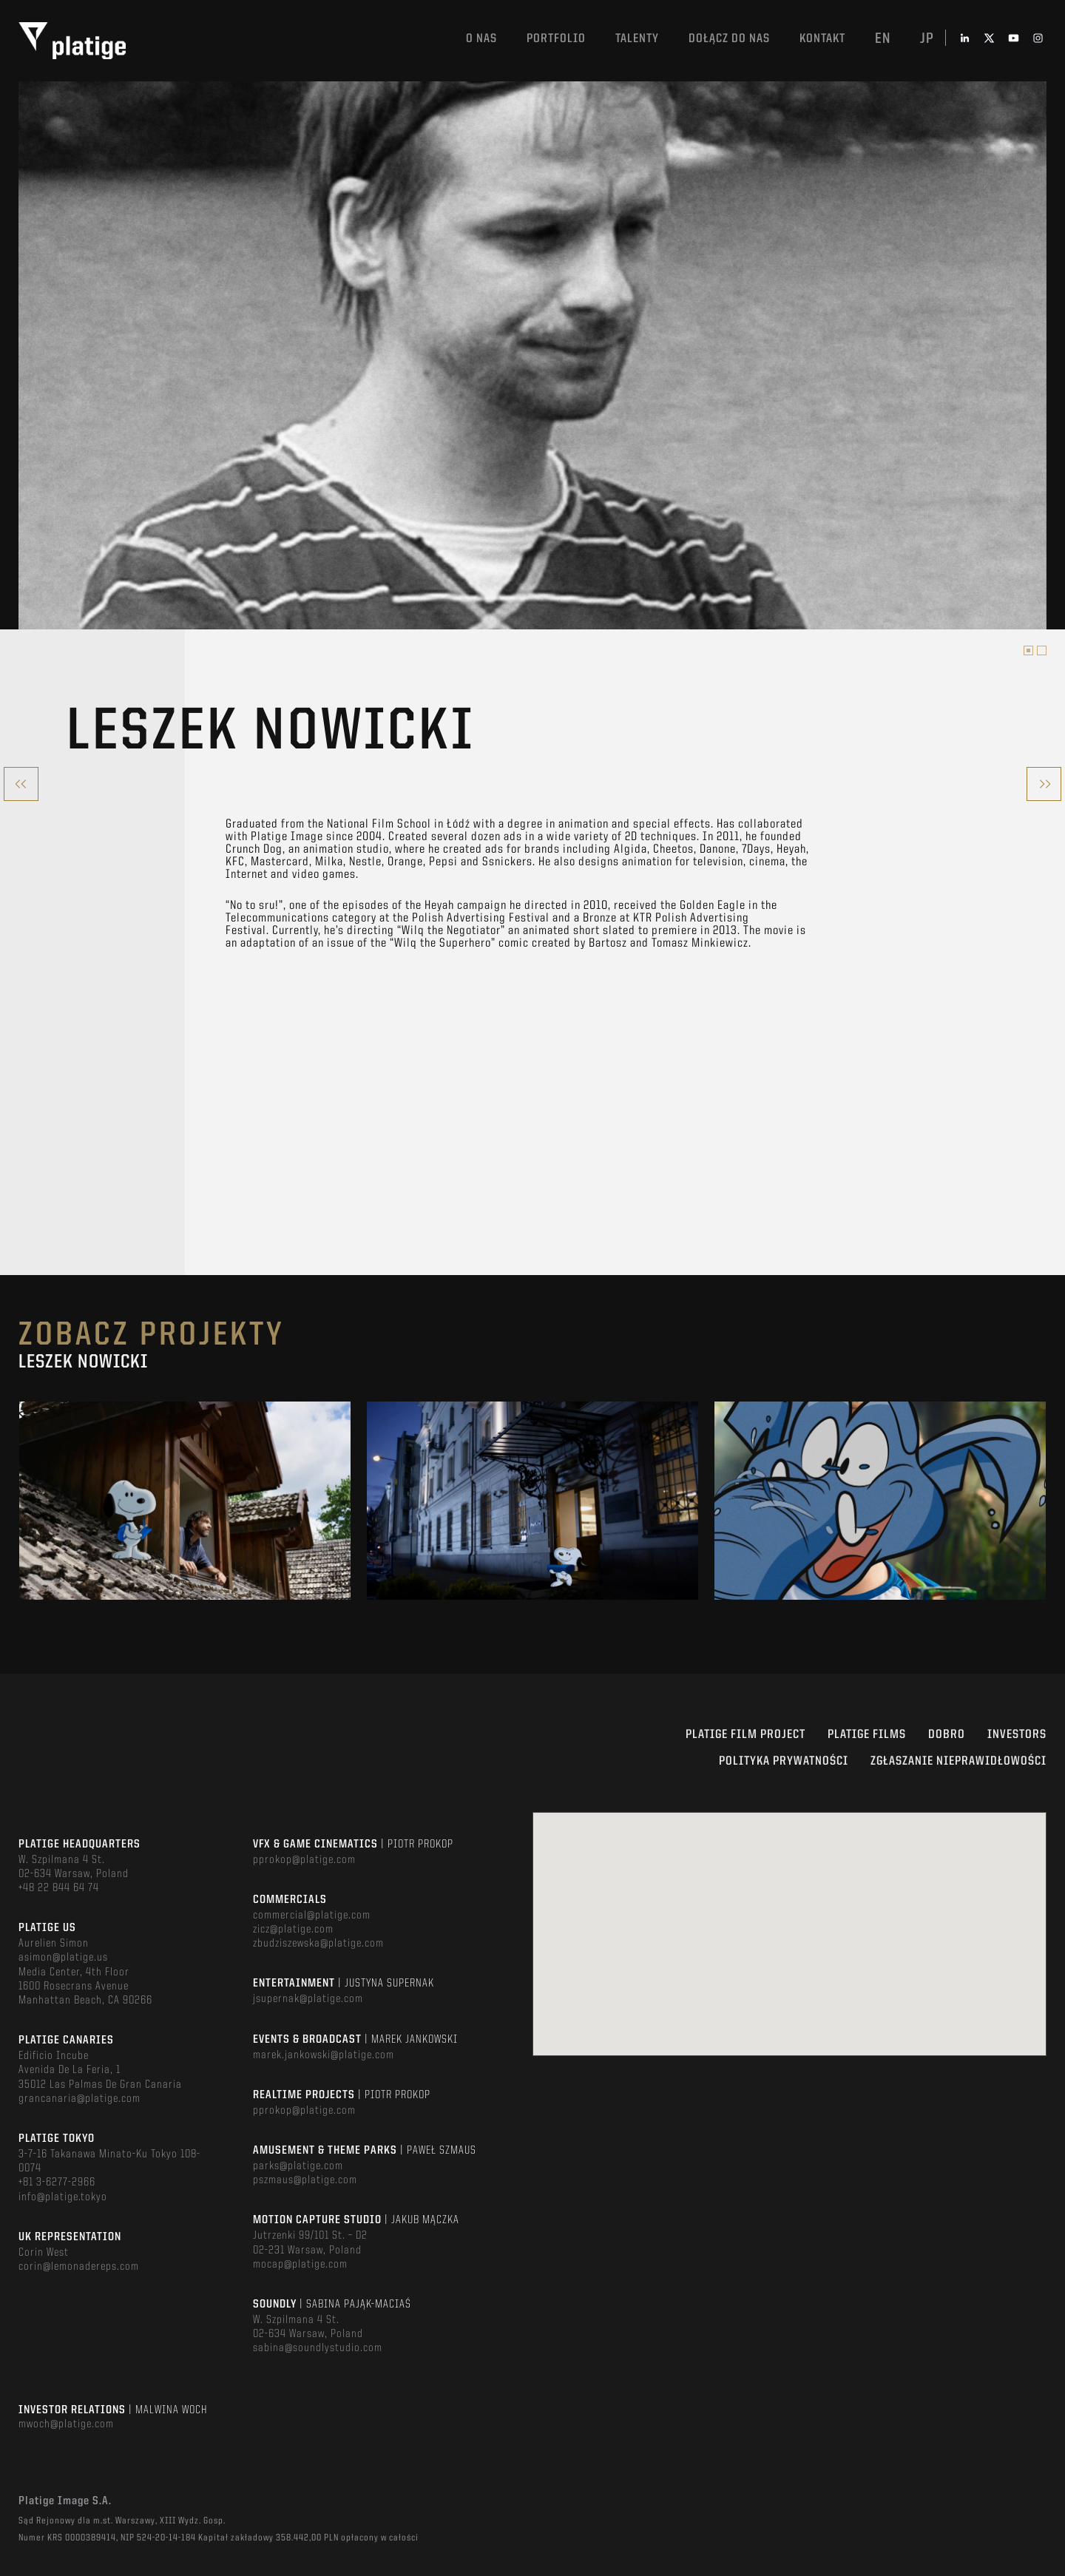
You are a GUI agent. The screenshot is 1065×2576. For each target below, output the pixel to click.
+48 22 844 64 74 (58, 1888)
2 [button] (1042, 650)
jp (927, 39)
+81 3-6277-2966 (56, 2182)
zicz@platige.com (293, 1930)
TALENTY (637, 39)
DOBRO (946, 1734)
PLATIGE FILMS (867, 1734)
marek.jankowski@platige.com (323, 2055)
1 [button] (1028, 650)
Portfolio (556, 39)
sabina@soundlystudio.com (317, 2348)
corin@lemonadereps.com (78, 2267)
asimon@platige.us (63, 1958)
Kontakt (822, 39)
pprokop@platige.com (304, 1860)
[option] (532, 352)
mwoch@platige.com (66, 2424)
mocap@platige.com (300, 2265)
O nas (481, 39)
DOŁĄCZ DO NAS (729, 39)
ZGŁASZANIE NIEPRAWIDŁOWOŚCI (958, 1761)
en (882, 39)
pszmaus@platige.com (305, 2180)
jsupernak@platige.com (308, 1999)
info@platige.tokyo (62, 2197)
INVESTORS (1017, 1734)
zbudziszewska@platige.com (318, 1944)
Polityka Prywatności (783, 1761)
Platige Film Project (745, 1734)
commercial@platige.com (312, 1915)
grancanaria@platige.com (79, 2099)
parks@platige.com (298, 2166)
